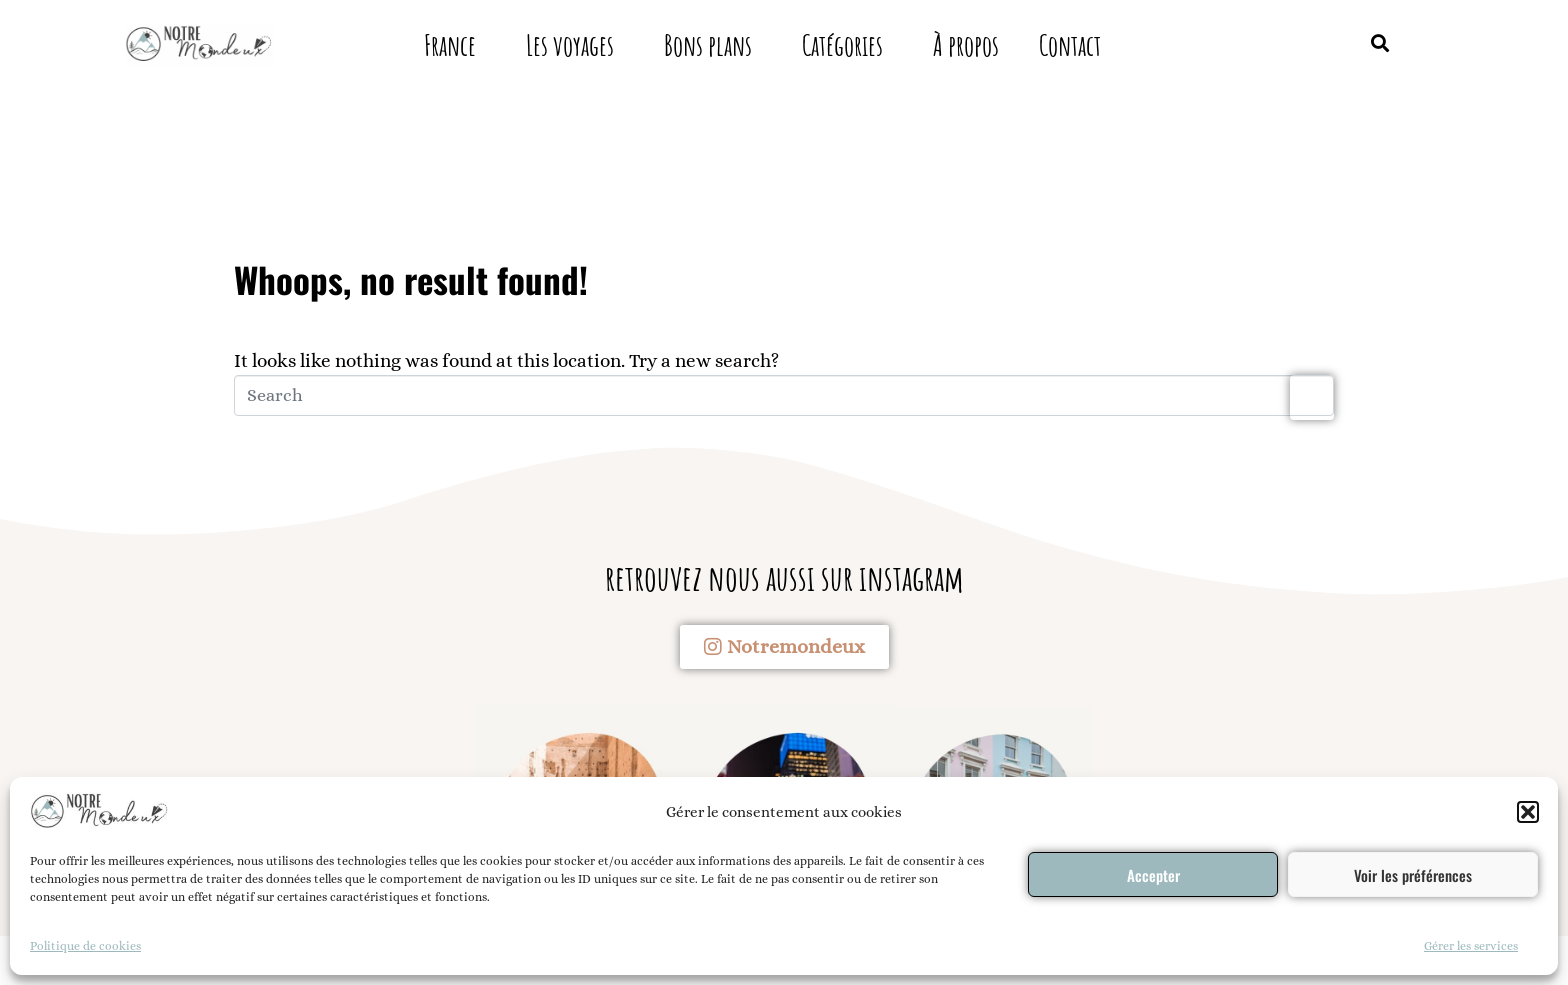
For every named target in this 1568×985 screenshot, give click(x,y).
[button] (1528, 812)
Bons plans (708, 45)
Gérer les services (1471, 946)
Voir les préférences (1413, 875)
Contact (1070, 45)
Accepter (1153, 875)
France (450, 45)
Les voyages (570, 45)
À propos (966, 45)
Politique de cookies (85, 946)
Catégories (842, 45)
